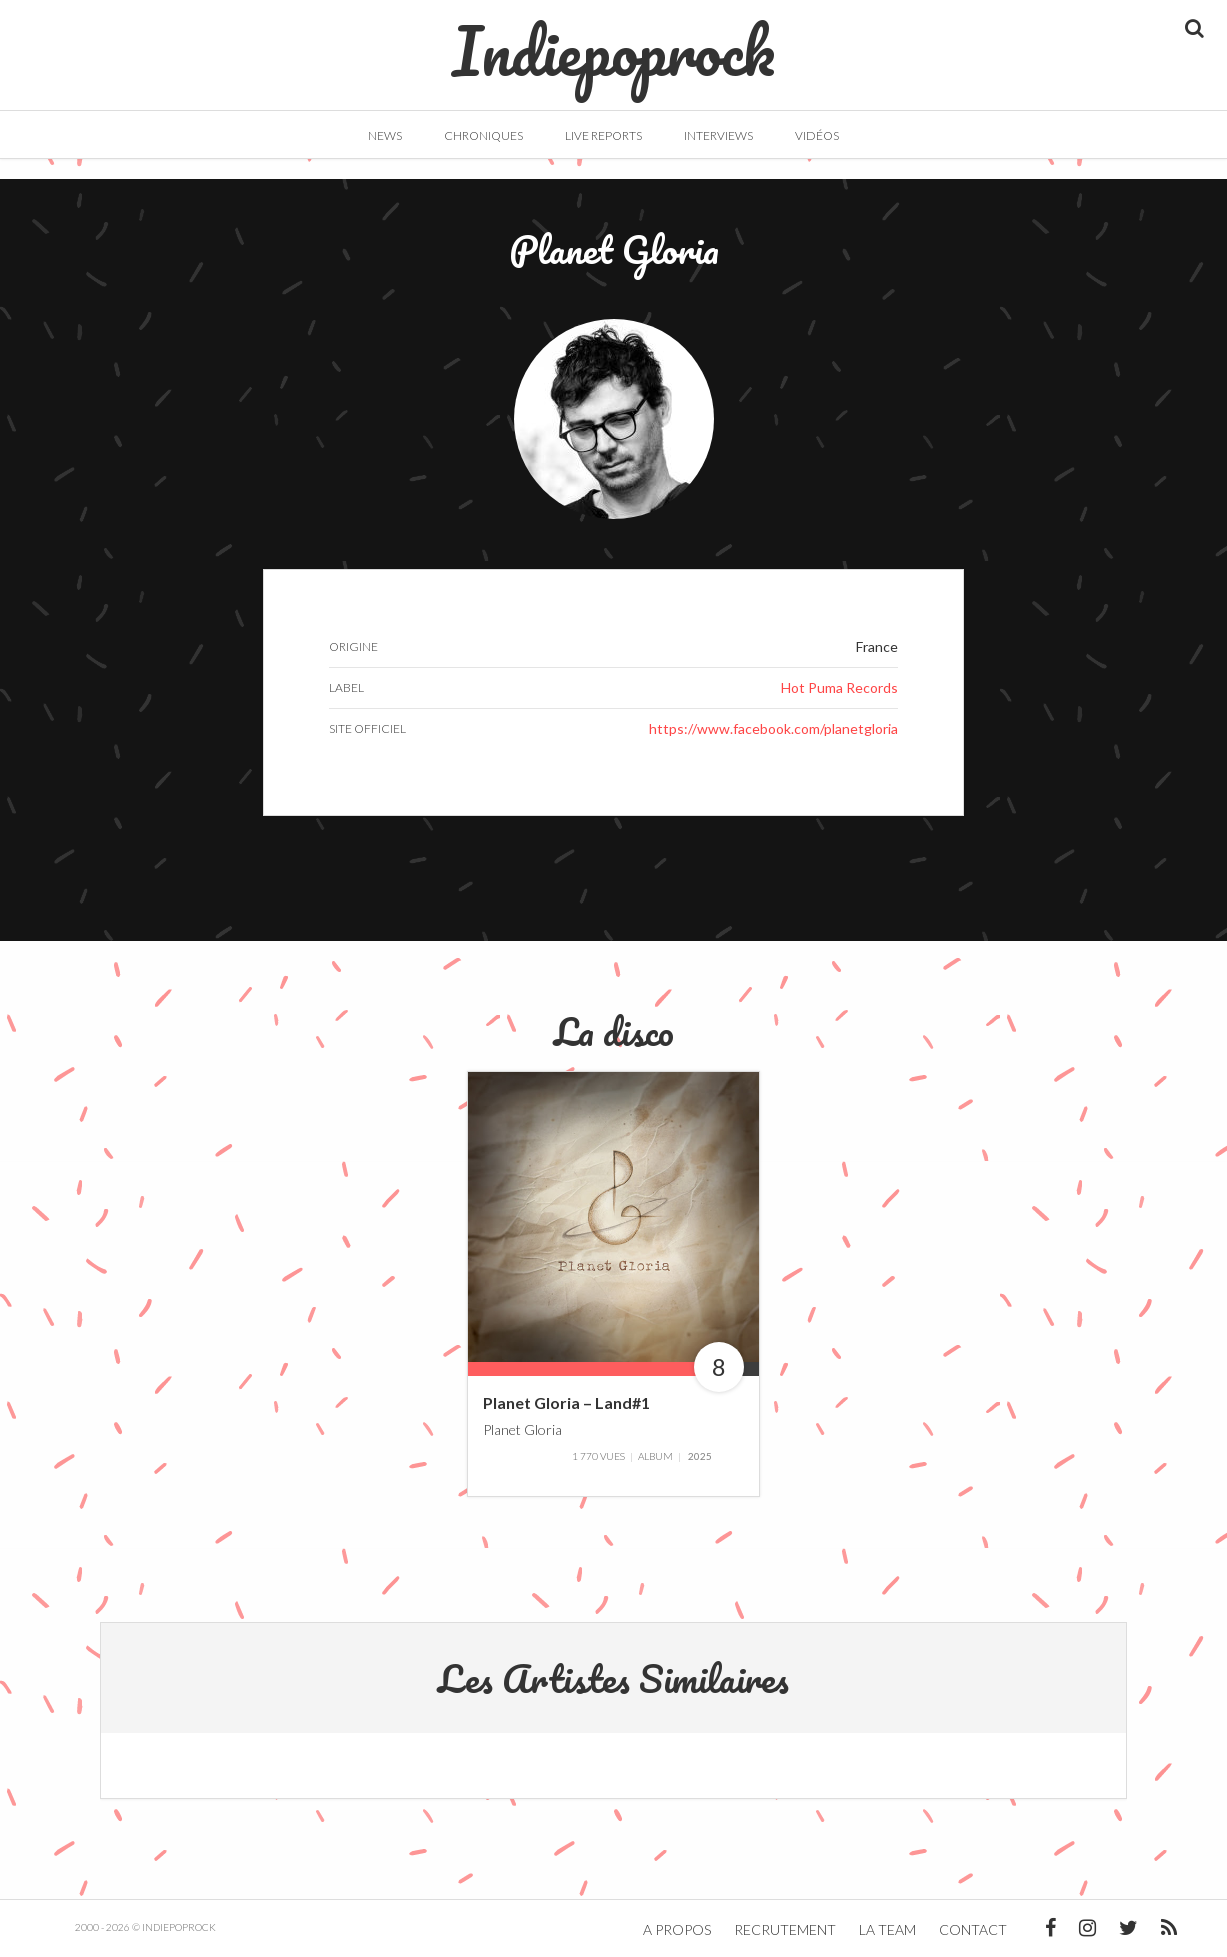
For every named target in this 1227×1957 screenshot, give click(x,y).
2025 (700, 1456)
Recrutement (785, 1929)
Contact (973, 1929)
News (385, 135)
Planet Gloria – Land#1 (566, 1402)
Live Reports (603, 135)
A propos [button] (677, 1929)
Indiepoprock (613, 41)
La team (887, 1929)
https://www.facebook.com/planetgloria (773, 728)
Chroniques (483, 135)
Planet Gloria (522, 1429)
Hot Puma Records (839, 687)
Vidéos (817, 135)
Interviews (718, 135)
